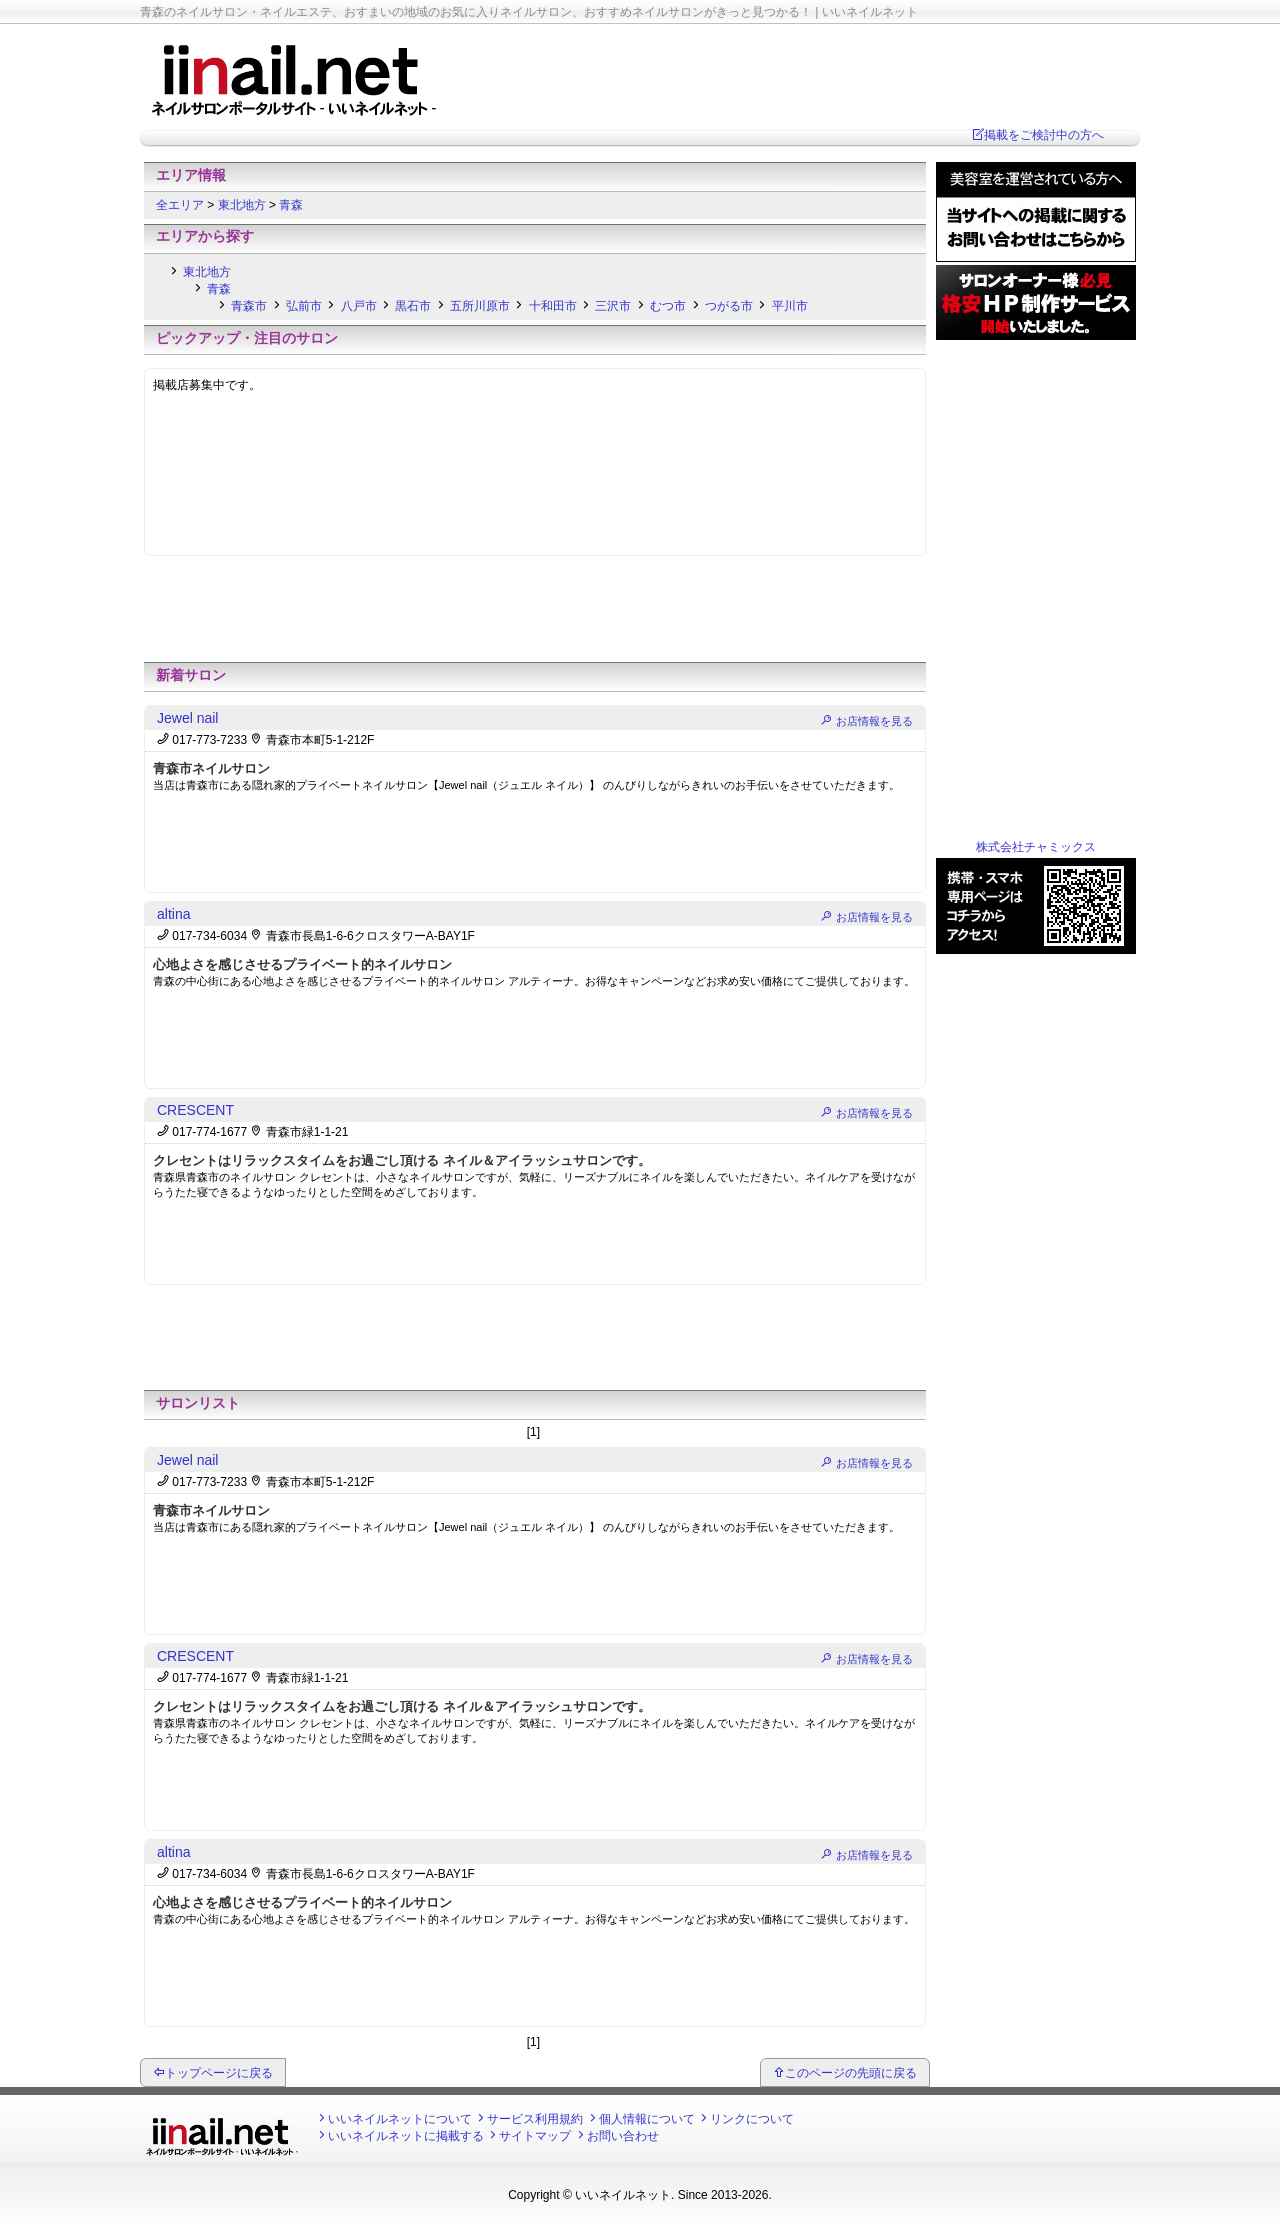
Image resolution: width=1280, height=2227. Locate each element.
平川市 (790, 306)
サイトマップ (535, 2136)
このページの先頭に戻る (851, 2073)
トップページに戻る (219, 2073)
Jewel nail (187, 718)
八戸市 (359, 306)
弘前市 (304, 306)
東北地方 (243, 205)
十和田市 (553, 306)
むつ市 (668, 306)
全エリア (181, 205)
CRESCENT (195, 1110)
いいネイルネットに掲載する (406, 2136)
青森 (291, 205)
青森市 (249, 306)
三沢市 (613, 306)
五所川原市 (480, 306)
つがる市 (729, 306)
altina (173, 914)
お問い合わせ (623, 2136)
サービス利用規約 (535, 2119)
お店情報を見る (874, 721)
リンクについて (752, 2119)
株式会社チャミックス (1036, 847)
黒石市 (413, 306)
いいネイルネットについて (400, 2119)
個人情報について (647, 2119)
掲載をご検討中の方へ (1044, 135)
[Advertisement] (535, 614)
